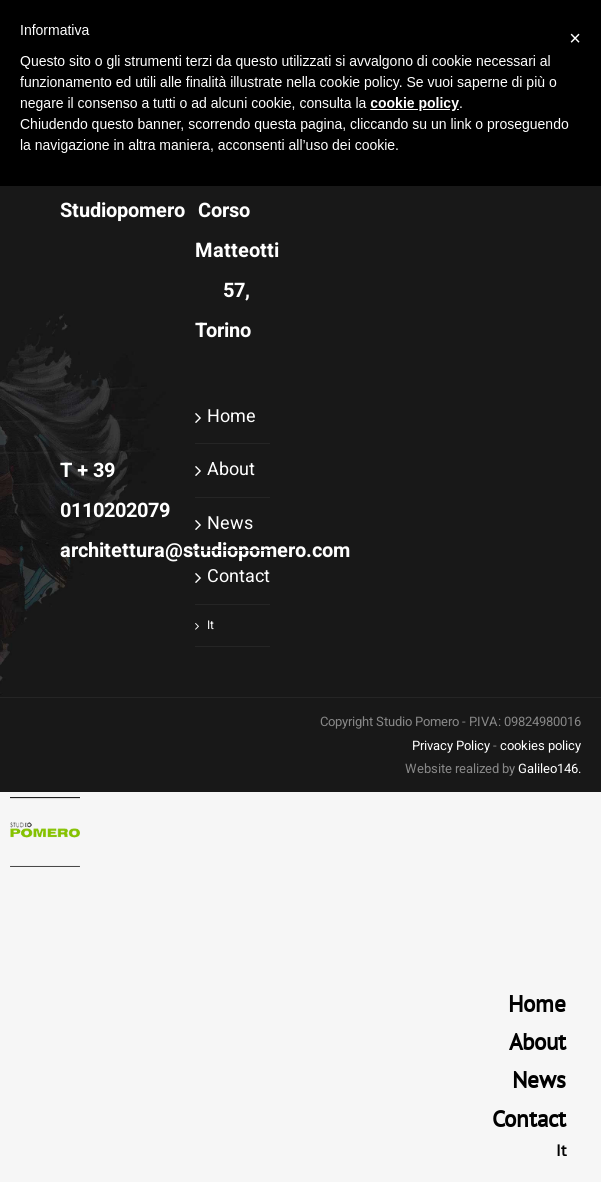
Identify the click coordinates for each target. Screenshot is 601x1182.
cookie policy (414, 103)
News (230, 523)
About (231, 469)
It (210, 625)
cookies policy (540, 745)
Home (231, 416)
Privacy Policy (451, 745)
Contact (233, 576)
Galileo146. (549, 768)
